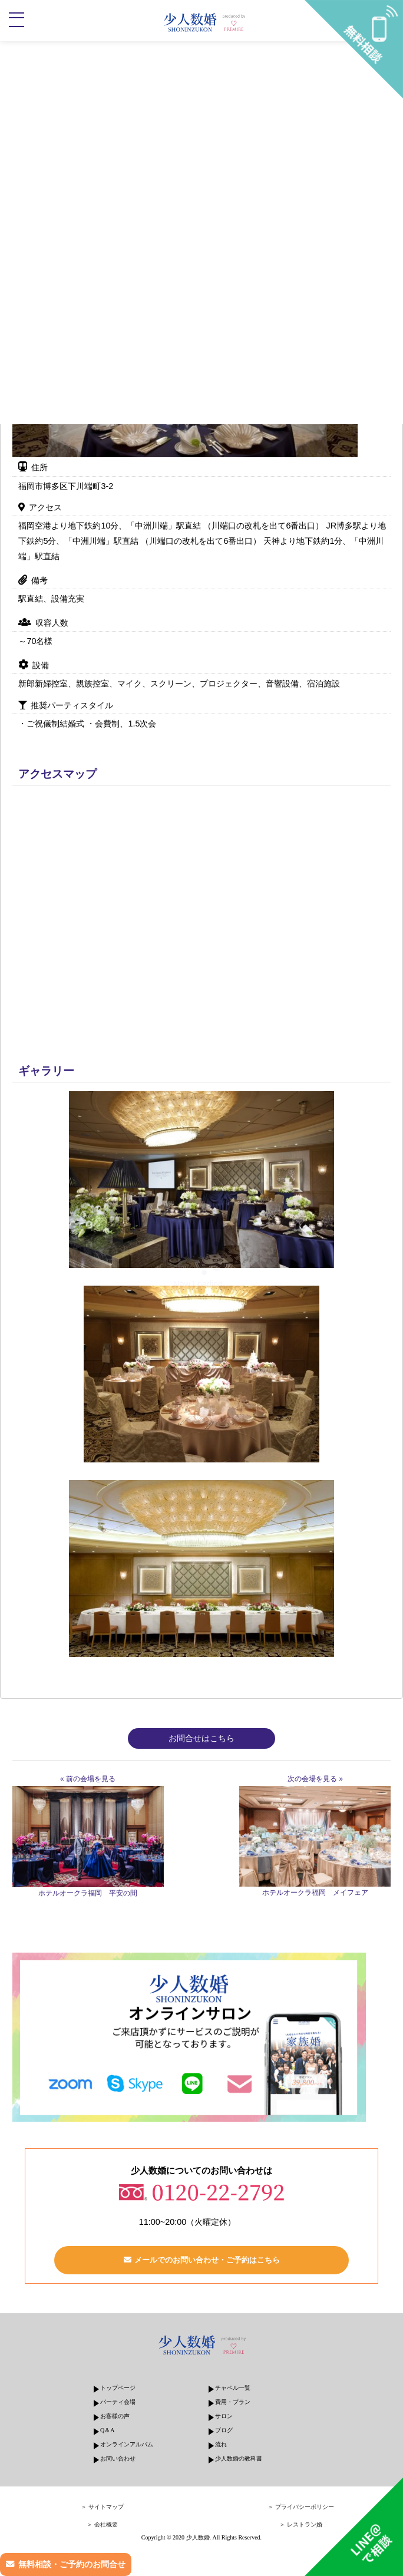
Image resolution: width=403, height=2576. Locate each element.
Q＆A (107, 2430)
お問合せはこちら (201, 1738)
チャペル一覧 (232, 2388)
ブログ (224, 2430)
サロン (224, 2416)
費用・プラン (232, 2402)
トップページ (118, 2388)
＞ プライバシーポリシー (300, 2507)
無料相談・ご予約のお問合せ (71, 2564)
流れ (221, 2444)
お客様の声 (115, 2416)
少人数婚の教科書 (238, 2458)
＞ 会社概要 (102, 2524)
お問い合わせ (118, 2458)
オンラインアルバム (126, 2444)
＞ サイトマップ (102, 2507)
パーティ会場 (118, 2402)
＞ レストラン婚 (300, 2524)
